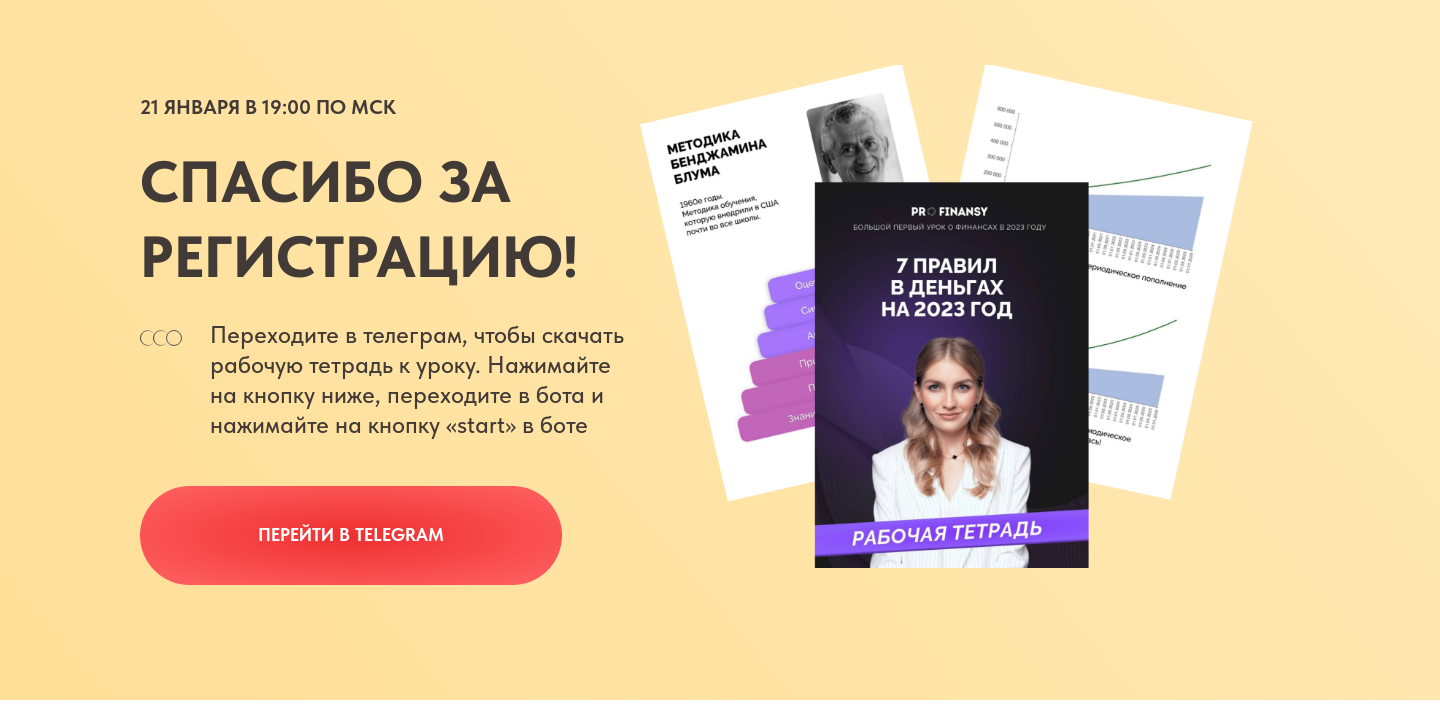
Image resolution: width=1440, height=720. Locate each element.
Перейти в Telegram (351, 534)
